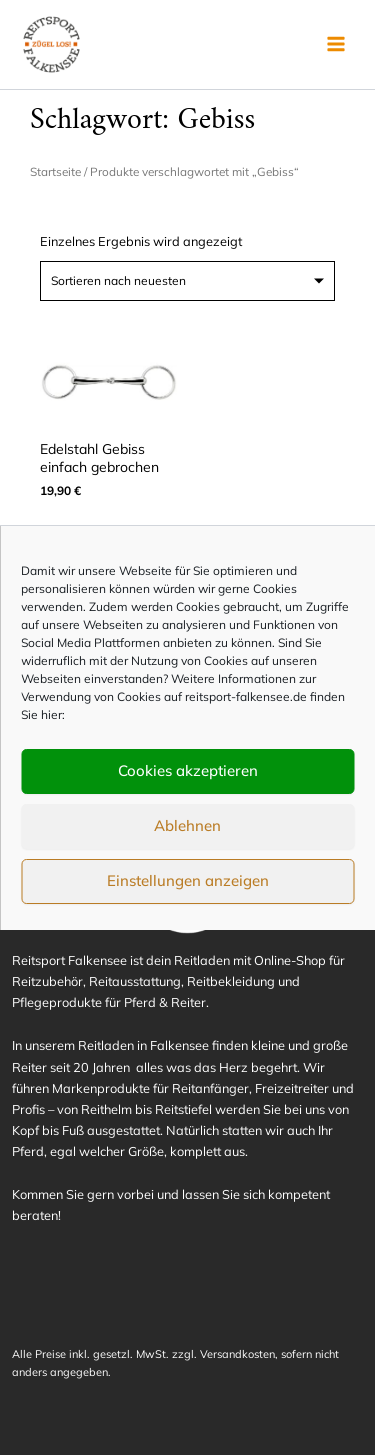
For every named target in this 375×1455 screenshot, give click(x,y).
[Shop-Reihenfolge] (187, 281)
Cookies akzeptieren (188, 770)
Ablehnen (187, 825)
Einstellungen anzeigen (188, 880)
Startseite (55, 171)
